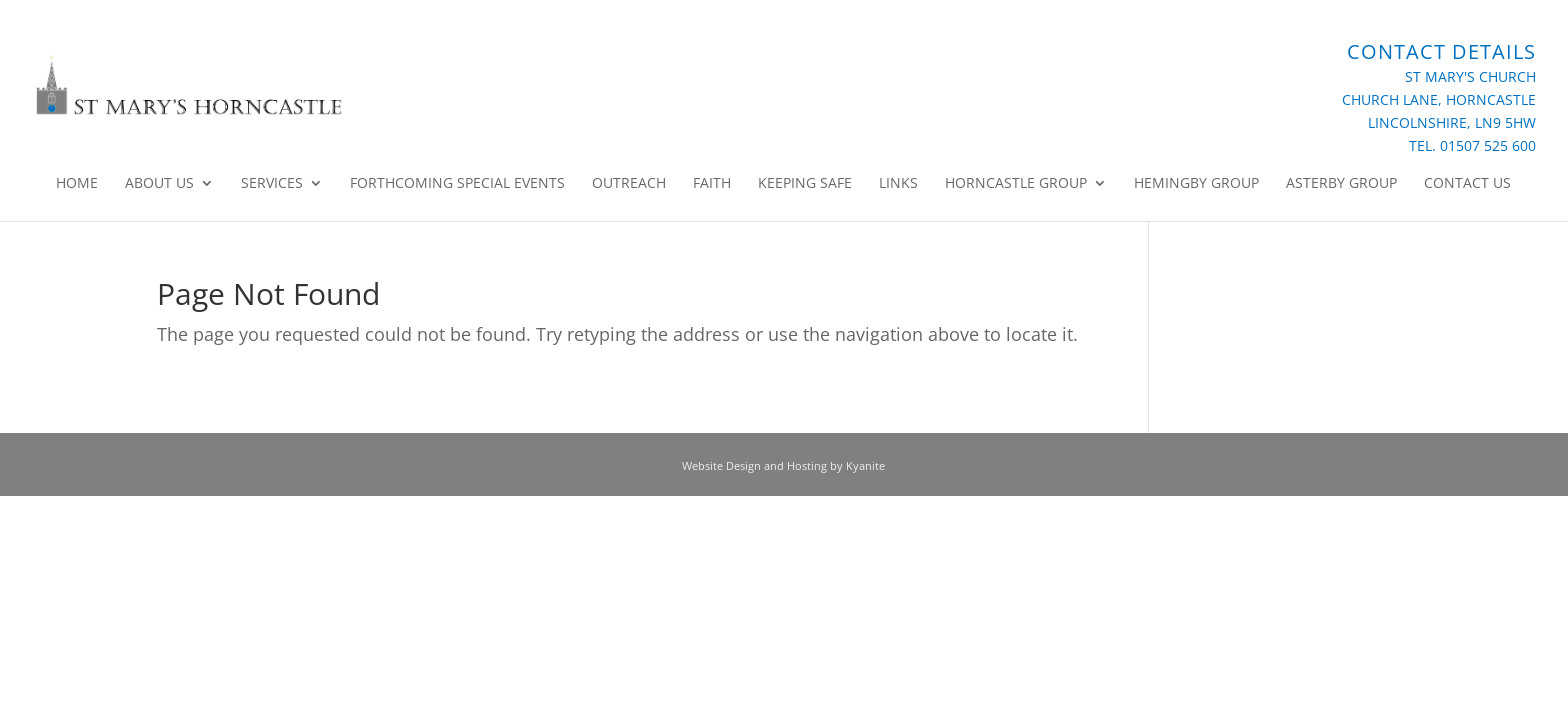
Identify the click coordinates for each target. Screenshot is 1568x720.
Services (272, 184)
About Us (159, 184)
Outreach (629, 184)
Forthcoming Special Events (457, 184)
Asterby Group (1341, 184)
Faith (712, 184)
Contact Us (1467, 184)
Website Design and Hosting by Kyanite (783, 465)
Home (77, 184)
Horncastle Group (1016, 184)
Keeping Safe (805, 184)
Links (898, 184)
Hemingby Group (1196, 184)
